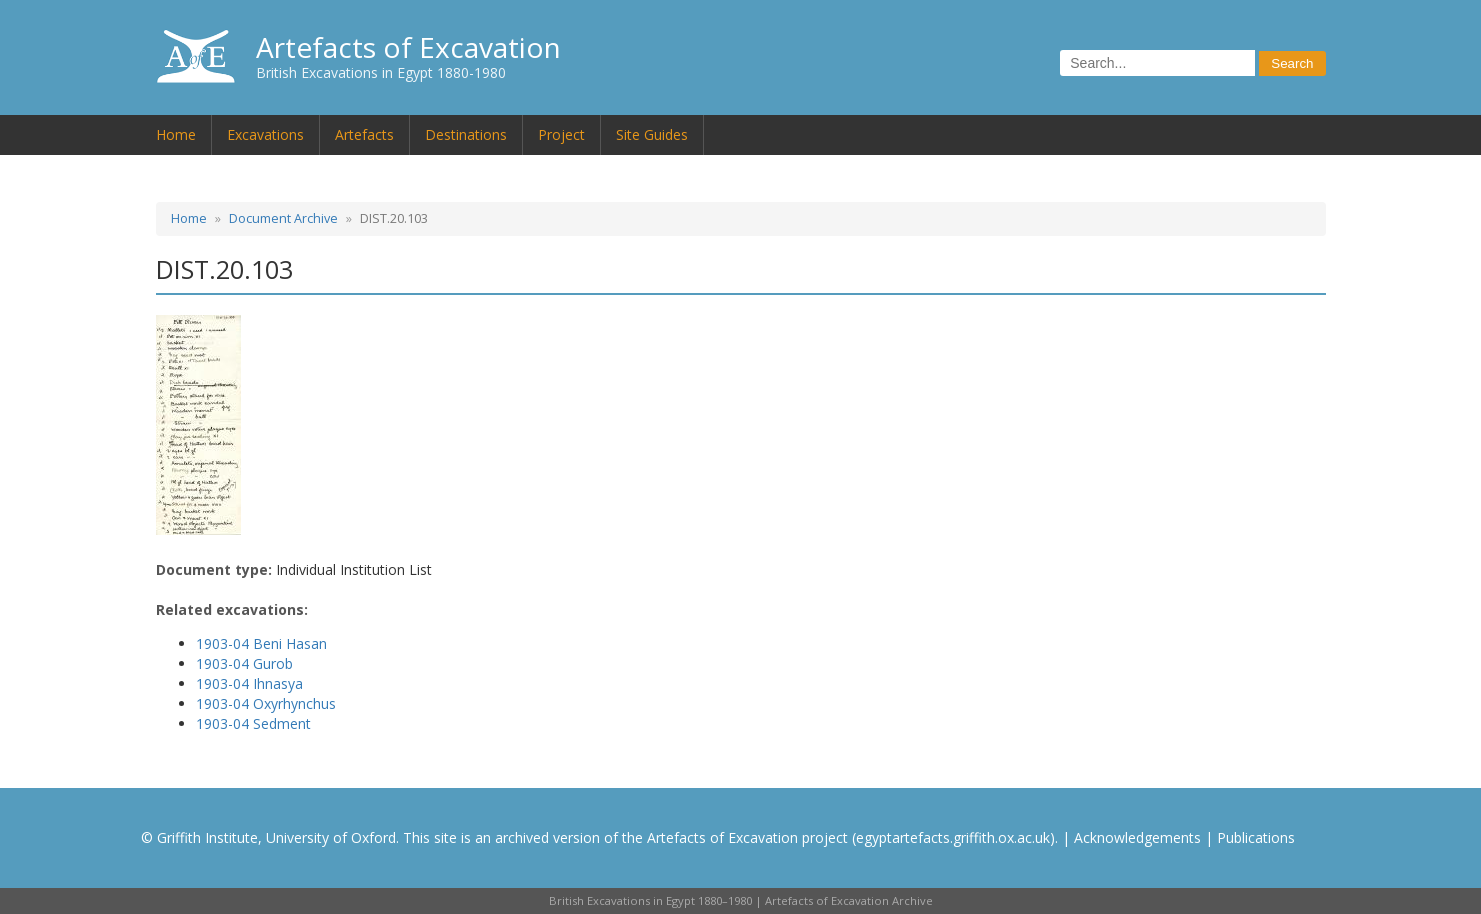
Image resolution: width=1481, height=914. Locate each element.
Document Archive (283, 218)
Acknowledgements (1137, 837)
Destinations (466, 134)
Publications (1256, 837)
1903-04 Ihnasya (249, 683)
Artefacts (364, 134)
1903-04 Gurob (244, 663)
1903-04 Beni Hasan (261, 643)
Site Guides (652, 134)
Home (176, 134)
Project (561, 134)
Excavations (265, 134)
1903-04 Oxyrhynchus (266, 703)
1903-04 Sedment (253, 723)
